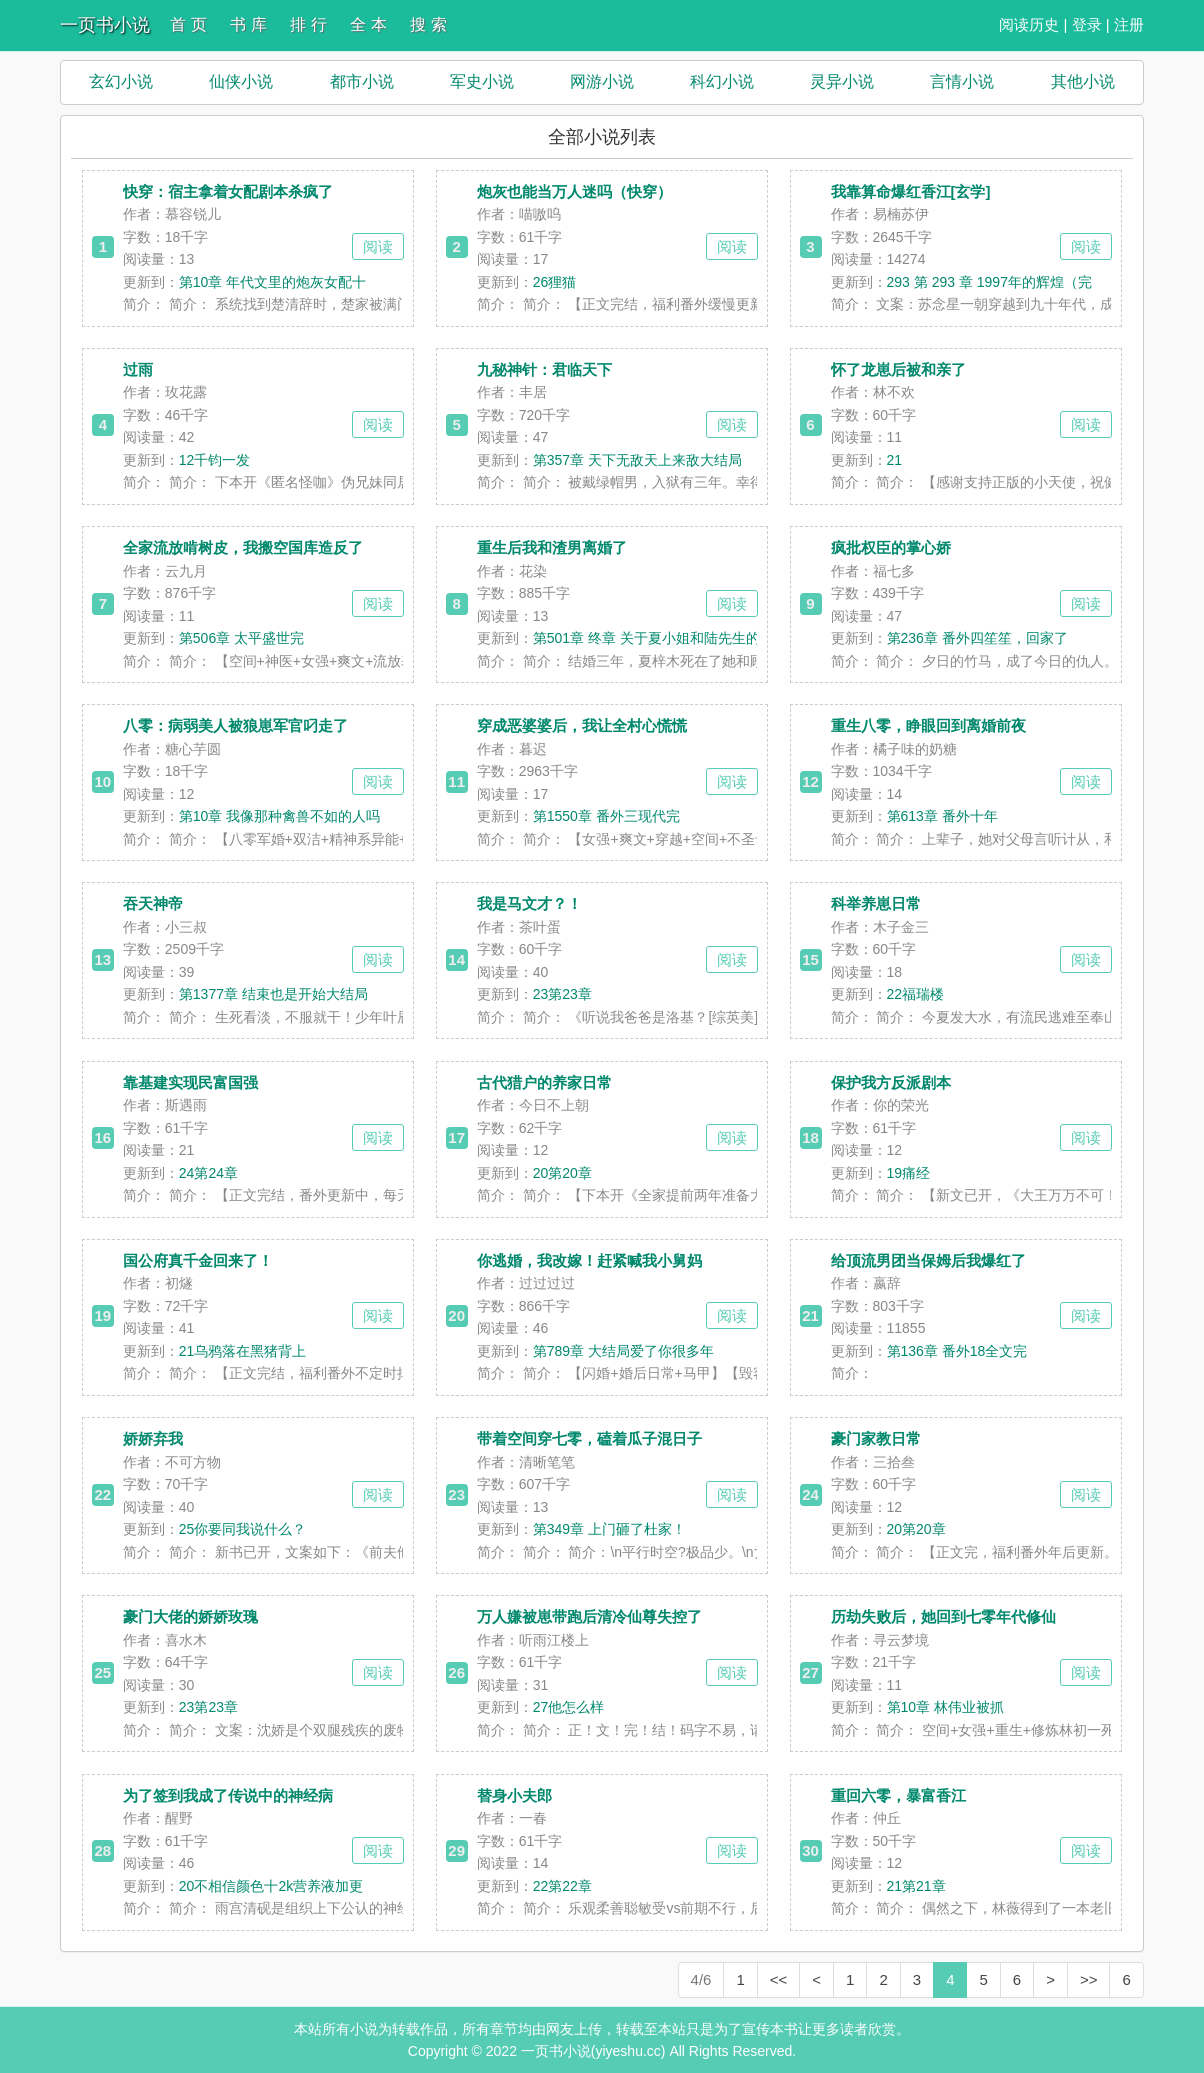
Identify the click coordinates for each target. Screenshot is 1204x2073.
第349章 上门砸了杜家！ (609, 1529)
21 (895, 460)
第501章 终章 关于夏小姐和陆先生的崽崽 (660, 638)
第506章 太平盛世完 (241, 638)
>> (1089, 1979)
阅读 (378, 246)
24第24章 (208, 1173)
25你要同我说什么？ (243, 1529)
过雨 (138, 369)
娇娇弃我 (153, 1438)
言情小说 (962, 81)
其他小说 (1083, 81)
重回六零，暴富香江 (898, 1795)
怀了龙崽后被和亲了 (898, 369)
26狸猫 (555, 282)
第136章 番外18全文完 (957, 1351)
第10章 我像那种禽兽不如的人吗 (279, 816)
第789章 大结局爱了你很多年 (623, 1351)
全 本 (368, 24)
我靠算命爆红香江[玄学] (911, 191)
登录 (1087, 24)
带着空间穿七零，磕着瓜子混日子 (589, 1438)
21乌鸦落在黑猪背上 (243, 1351)
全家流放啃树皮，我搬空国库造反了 (243, 547)
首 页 (188, 24)
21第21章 (916, 1886)
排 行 (308, 24)
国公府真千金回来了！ (198, 1260)
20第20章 (562, 1173)
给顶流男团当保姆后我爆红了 (928, 1260)
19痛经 (909, 1173)
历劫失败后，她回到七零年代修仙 (943, 1616)
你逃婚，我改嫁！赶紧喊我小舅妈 (589, 1260)
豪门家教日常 (876, 1438)
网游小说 (602, 81)
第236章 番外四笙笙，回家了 (977, 638)
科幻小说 (722, 81)
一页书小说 (105, 25)
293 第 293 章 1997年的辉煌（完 (989, 282)
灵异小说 (842, 81)
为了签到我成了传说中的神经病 (228, 1795)
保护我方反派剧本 (891, 1082)
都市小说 (362, 81)
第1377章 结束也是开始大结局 (273, 994)
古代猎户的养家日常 (544, 1082)
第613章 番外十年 (942, 816)
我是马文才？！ (529, 903)
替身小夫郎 (514, 1795)
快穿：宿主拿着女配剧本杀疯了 (228, 191)
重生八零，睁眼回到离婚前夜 (928, 725)
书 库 (248, 24)
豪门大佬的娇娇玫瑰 (190, 1616)
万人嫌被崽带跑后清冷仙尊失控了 (589, 1616)
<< (779, 1979)
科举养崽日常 (876, 903)
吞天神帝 (153, 903)
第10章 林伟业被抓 (945, 1707)
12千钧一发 (215, 460)
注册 (1129, 24)
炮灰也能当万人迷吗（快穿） (574, 191)
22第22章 (562, 1886)
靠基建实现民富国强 (190, 1082)
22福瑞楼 (916, 994)
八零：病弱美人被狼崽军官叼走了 (235, 725)
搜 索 (428, 24)
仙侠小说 (241, 81)
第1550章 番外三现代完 (606, 816)
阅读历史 (1029, 24)
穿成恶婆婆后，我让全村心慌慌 (582, 725)
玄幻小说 (121, 81)
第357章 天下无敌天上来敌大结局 (637, 460)
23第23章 (562, 994)
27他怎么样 (569, 1707)
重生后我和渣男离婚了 (552, 547)
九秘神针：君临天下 (544, 369)
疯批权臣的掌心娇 (891, 547)
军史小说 (482, 81)
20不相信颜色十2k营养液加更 (271, 1886)
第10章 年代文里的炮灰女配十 (272, 282)
